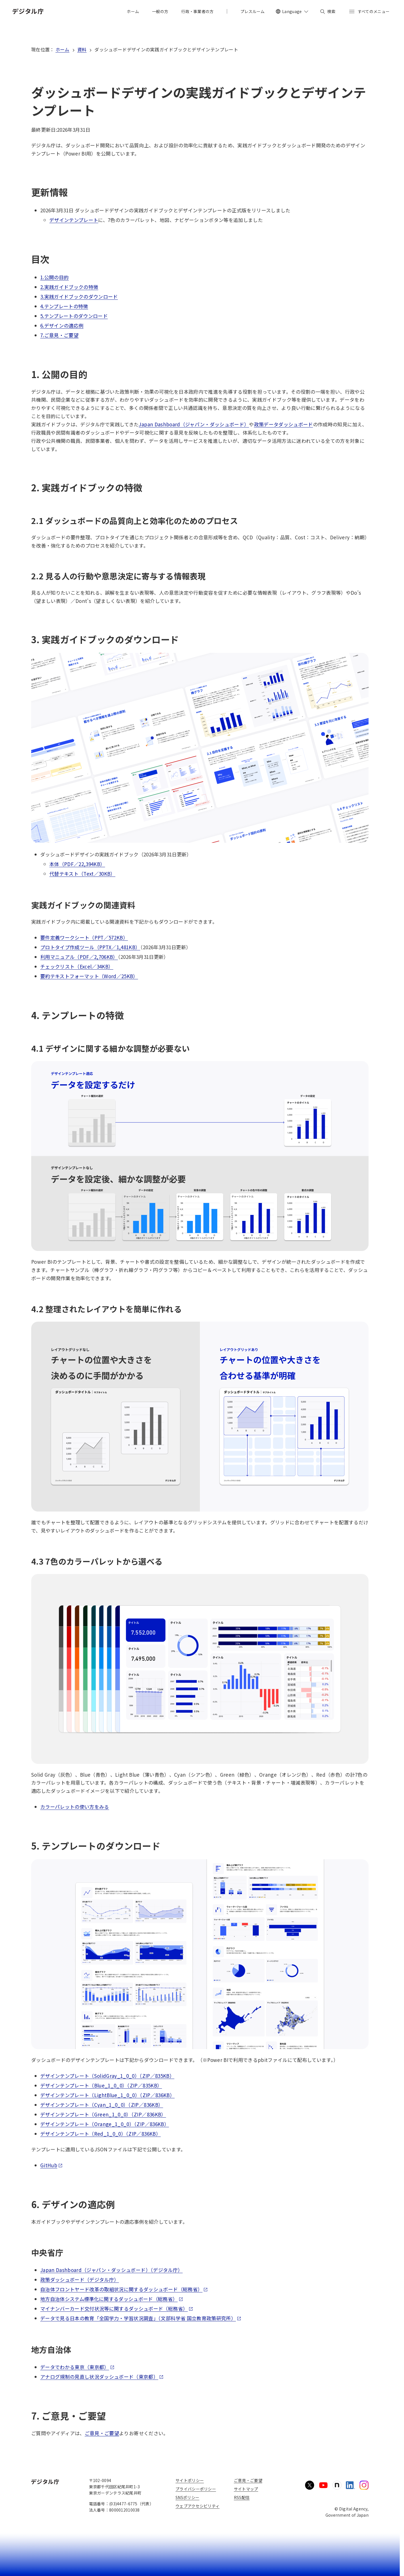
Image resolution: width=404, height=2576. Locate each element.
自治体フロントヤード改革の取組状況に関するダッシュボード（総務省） (124, 2289)
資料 (82, 49)
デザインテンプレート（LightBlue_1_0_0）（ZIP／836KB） (107, 2095)
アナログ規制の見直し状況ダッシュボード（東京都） (102, 2376)
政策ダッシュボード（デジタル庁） (79, 2279)
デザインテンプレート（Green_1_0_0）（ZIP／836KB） (103, 2114)
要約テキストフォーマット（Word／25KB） (89, 976)
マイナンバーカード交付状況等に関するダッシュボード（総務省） (116, 2308)
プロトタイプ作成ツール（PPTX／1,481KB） (90, 947)
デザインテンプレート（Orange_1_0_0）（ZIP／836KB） (104, 2124)
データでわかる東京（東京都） (77, 2366)
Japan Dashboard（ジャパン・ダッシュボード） (194, 424)
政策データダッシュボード (283, 424)
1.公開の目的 (54, 277)
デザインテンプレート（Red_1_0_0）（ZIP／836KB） (100, 2133)
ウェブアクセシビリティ (197, 2506)
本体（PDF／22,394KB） (77, 863)
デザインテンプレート (73, 219)
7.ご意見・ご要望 (59, 335)
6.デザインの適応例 (61, 325)
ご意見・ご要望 (102, 2433)
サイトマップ (246, 2489)
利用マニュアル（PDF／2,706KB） (79, 956)
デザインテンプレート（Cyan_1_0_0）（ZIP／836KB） (101, 2104)
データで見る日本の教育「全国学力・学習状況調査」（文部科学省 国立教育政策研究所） (140, 2318)
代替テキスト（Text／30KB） (82, 873)
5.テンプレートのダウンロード (74, 315)
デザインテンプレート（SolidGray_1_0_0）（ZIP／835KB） (107, 2075)
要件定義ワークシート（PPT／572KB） (84, 937)
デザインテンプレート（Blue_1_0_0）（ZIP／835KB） (101, 2085)
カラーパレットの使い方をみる (74, 1806)
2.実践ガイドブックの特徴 (69, 286)
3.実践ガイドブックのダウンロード (79, 296)
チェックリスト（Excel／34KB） (76, 966)
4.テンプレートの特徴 (64, 306)
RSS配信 (241, 2497)
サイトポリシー (189, 2480)
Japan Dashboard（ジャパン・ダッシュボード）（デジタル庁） (111, 2269)
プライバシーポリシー (195, 2489)
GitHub (51, 2165)
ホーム (62, 49)
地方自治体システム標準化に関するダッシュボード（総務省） (111, 2298)
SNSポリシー (187, 2497)
